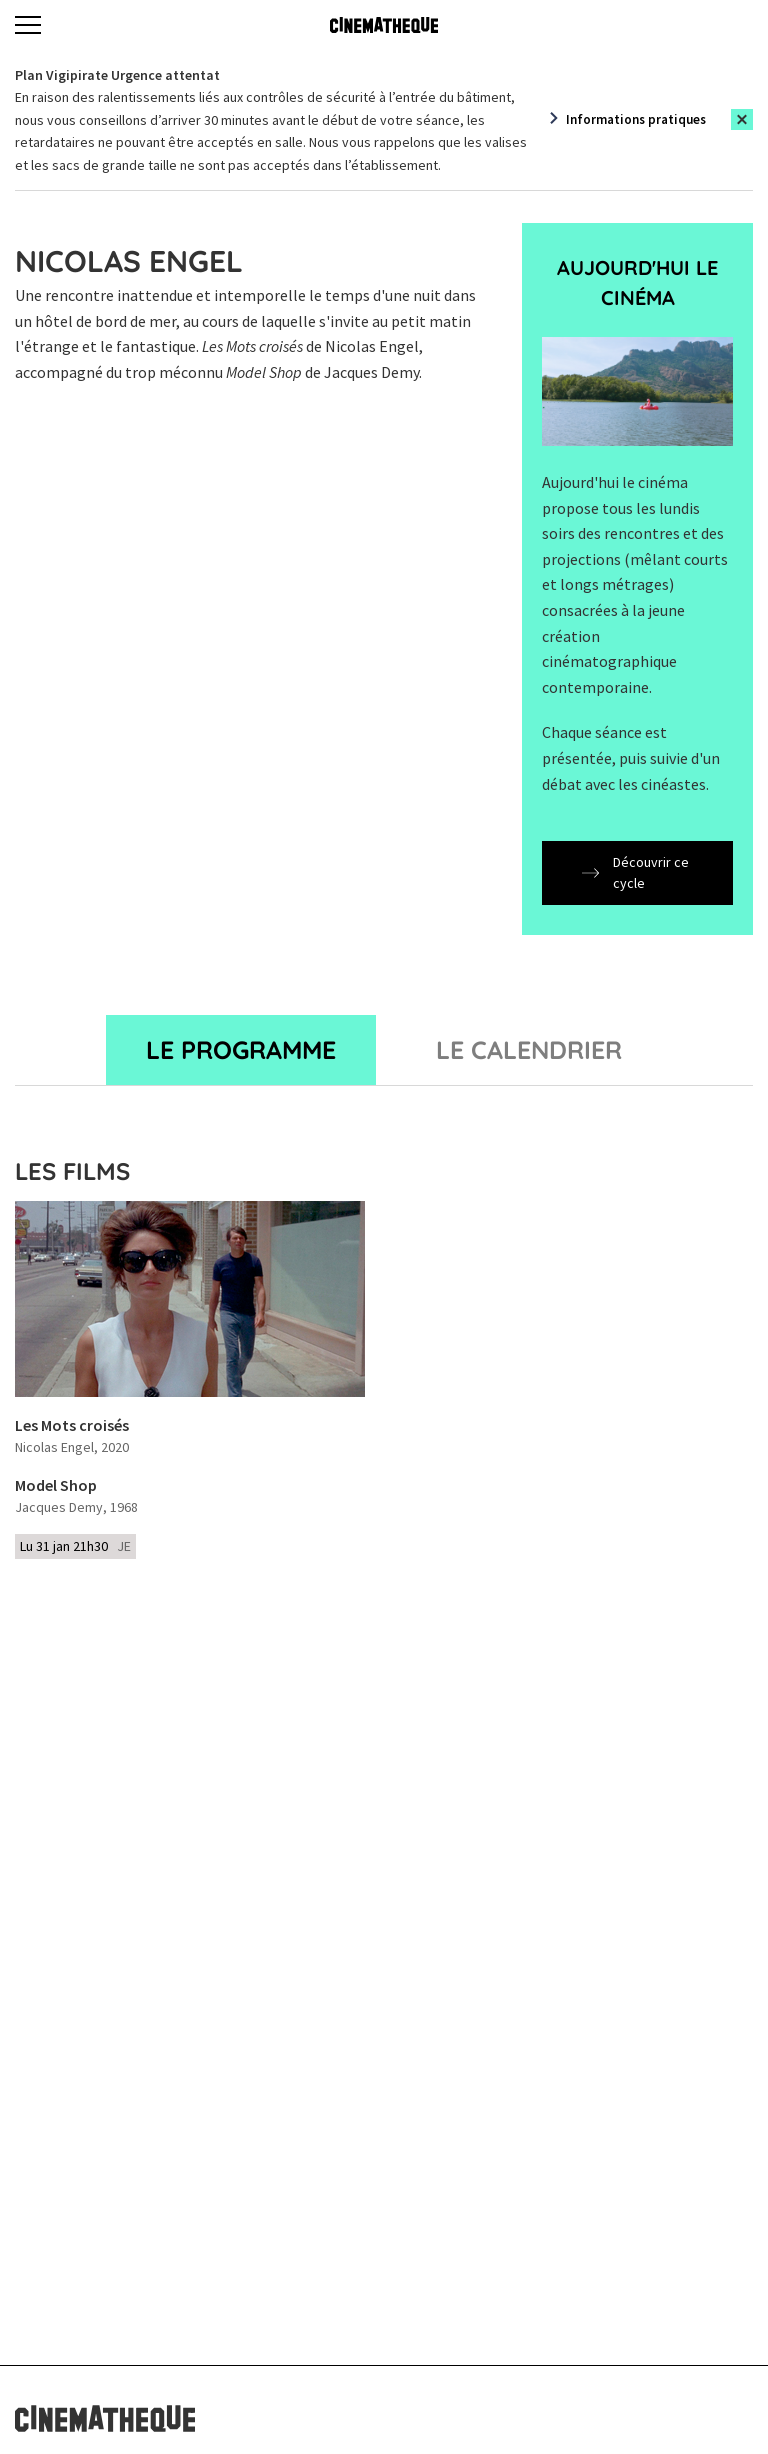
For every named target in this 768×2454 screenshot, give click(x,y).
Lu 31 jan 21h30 (75, 1546)
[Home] (384, 25)
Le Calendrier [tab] (529, 1049)
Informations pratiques (636, 119)
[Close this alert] (742, 119)
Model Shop (56, 1486)
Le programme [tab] (241, 1049)
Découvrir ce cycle (635, 872)
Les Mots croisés (72, 1426)
